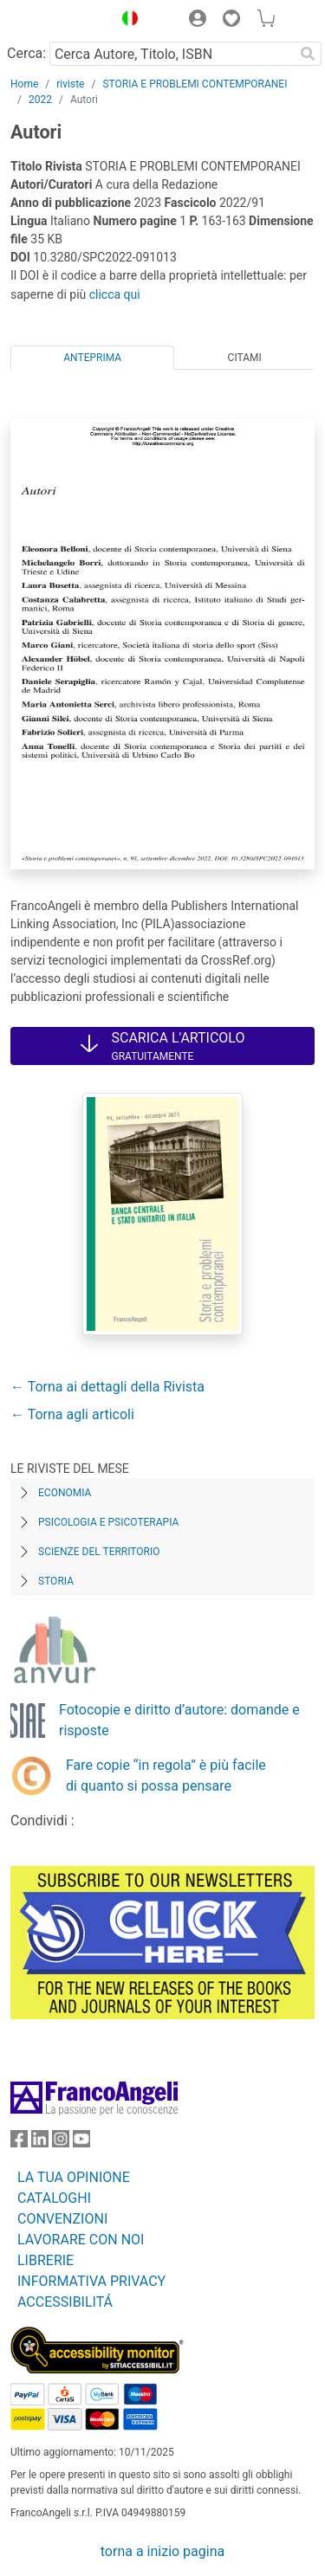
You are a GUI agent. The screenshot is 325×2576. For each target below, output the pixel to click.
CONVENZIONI (62, 2219)
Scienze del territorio (99, 1552)
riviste (70, 84)
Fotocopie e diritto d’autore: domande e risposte (179, 1720)
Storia (56, 1581)
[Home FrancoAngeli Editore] (57, 21)
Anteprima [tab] (92, 358)
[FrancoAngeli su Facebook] (19, 2142)
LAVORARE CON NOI (80, 2239)
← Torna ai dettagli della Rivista (107, 1386)
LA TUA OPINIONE (73, 2177)
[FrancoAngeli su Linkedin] (40, 2142)
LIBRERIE (45, 2260)
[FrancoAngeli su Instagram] (60, 2142)
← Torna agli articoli (72, 1414)
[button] (125, 21)
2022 (40, 100)
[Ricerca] (308, 54)
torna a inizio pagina (162, 2551)
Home (24, 84)
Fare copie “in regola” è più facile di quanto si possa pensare (166, 1775)
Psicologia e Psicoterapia (108, 1522)
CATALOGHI (54, 2198)
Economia (64, 1493)
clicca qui (114, 294)
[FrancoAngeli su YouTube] (81, 2142)
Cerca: (26, 53)
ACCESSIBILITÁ (65, 2302)
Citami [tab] (245, 358)
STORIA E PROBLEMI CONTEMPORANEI (194, 84)
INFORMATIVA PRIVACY (91, 2281)
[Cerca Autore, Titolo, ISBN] (171, 54)
